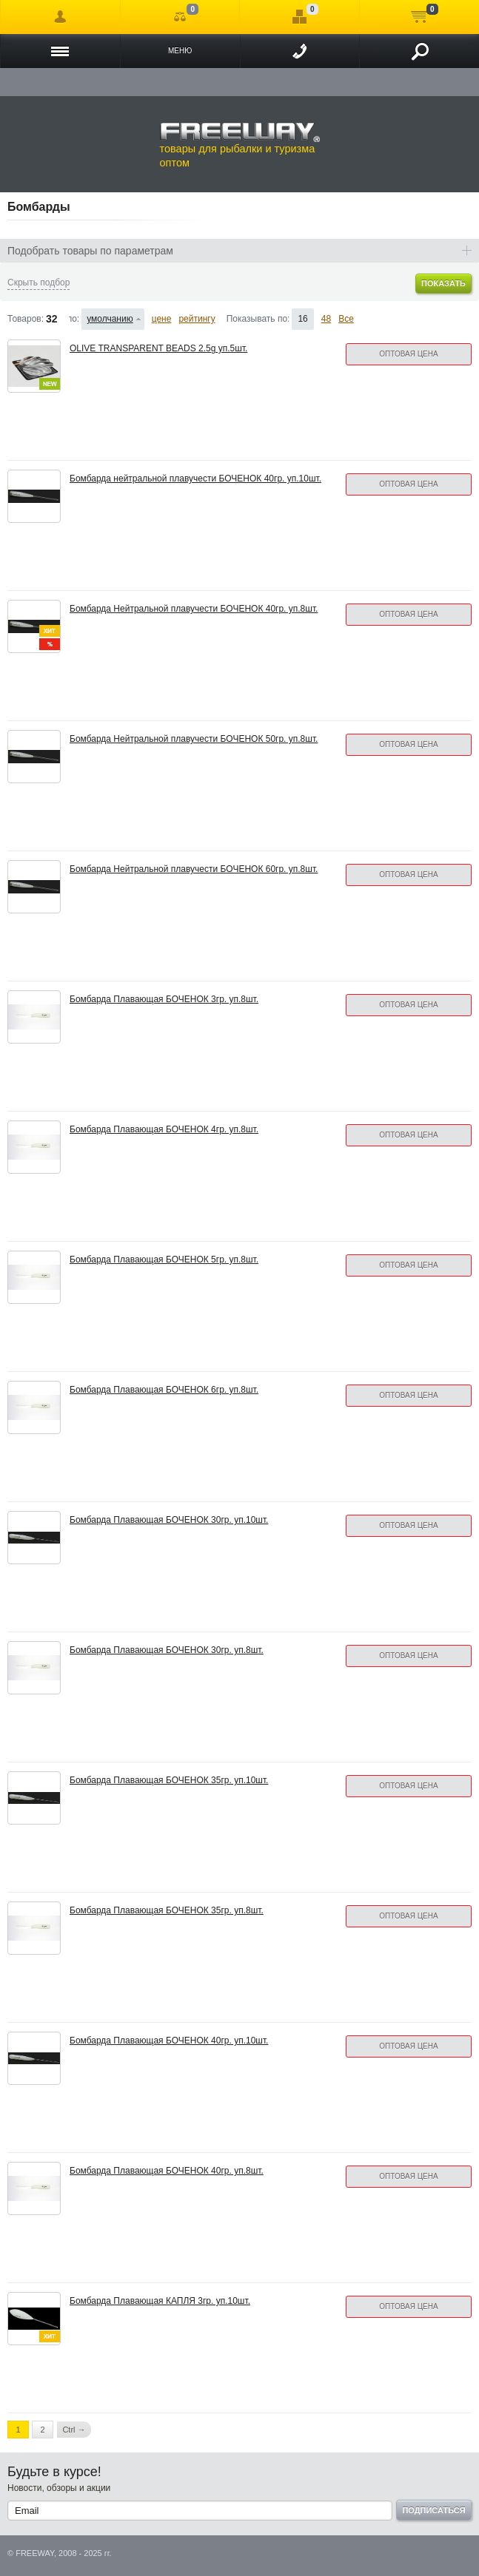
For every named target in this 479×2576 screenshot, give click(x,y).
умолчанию (110, 319)
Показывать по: (258, 319)
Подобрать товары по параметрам (90, 251)
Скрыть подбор (38, 282)
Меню (180, 51)
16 (302, 319)
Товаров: (25, 319)
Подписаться (433, 2510)
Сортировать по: (74, 319)
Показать (443, 283)
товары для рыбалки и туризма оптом (240, 145)
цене (162, 319)
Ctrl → (73, 2429)
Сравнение (180, 17)
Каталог (60, 51)
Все (346, 319)
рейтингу (196, 319)
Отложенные (299, 17)
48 (326, 319)
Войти (60, 17)
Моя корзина (419, 17)
